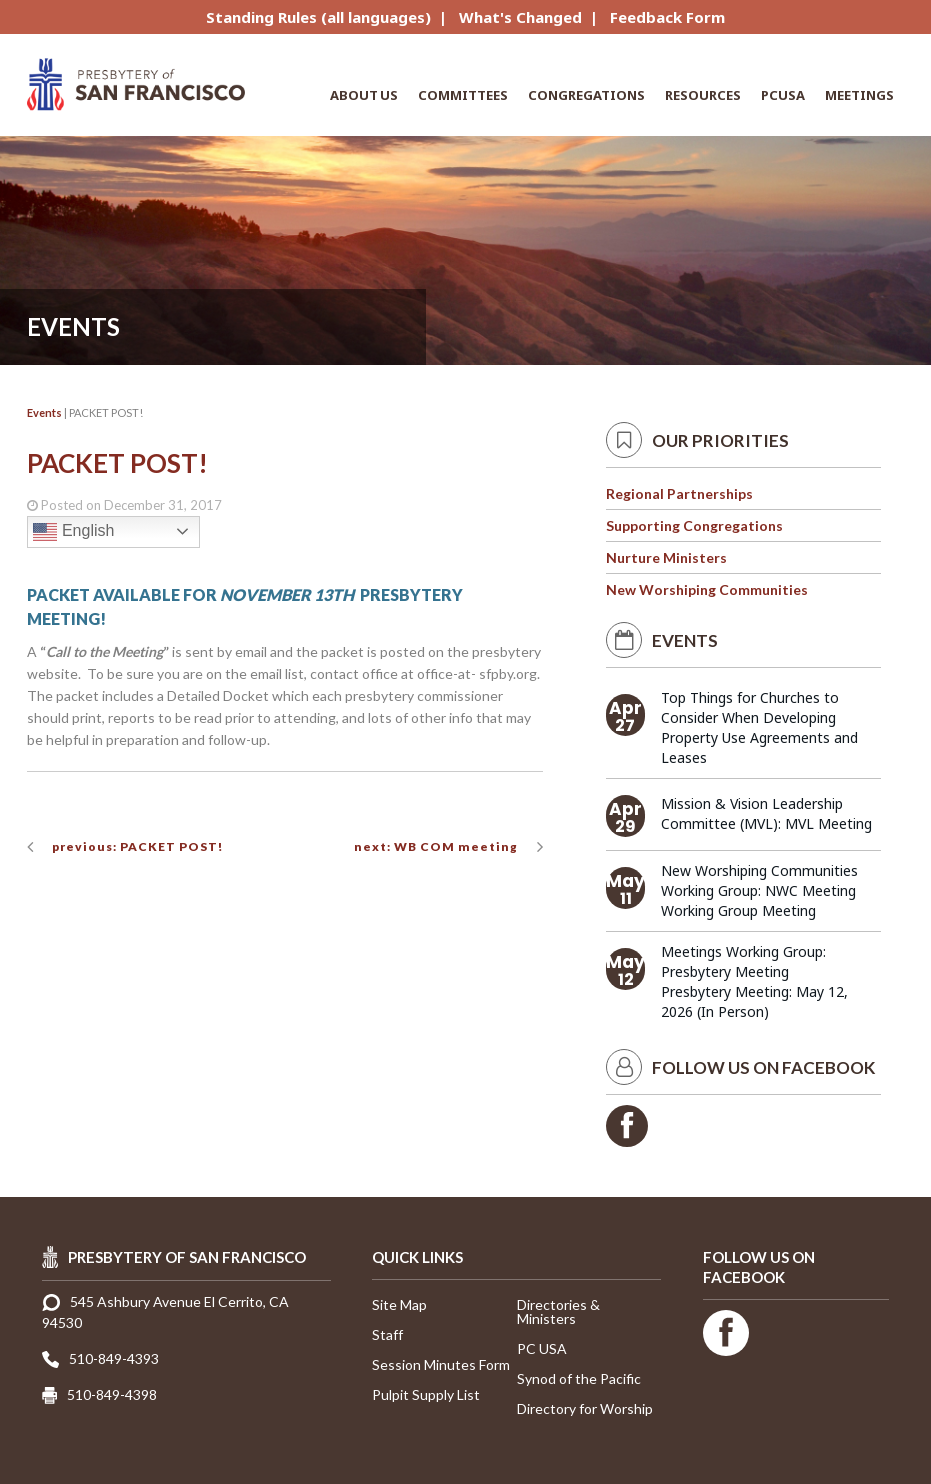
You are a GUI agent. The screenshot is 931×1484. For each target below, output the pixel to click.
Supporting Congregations (694, 525)
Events (44, 412)
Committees (463, 95)
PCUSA (783, 95)
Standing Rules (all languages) (318, 17)
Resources (703, 95)
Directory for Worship (585, 1408)
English (73, 532)
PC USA (542, 1348)
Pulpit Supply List (426, 1394)
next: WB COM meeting (436, 846)
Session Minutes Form (441, 1364)
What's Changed (520, 17)
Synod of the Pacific (579, 1378)
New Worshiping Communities (707, 589)
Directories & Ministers (558, 1311)
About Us (364, 95)
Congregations (586, 95)
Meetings (859, 95)
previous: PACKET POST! (137, 846)
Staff (387, 1334)
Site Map (399, 1304)
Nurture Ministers (666, 557)
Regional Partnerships (679, 493)
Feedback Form (667, 17)
